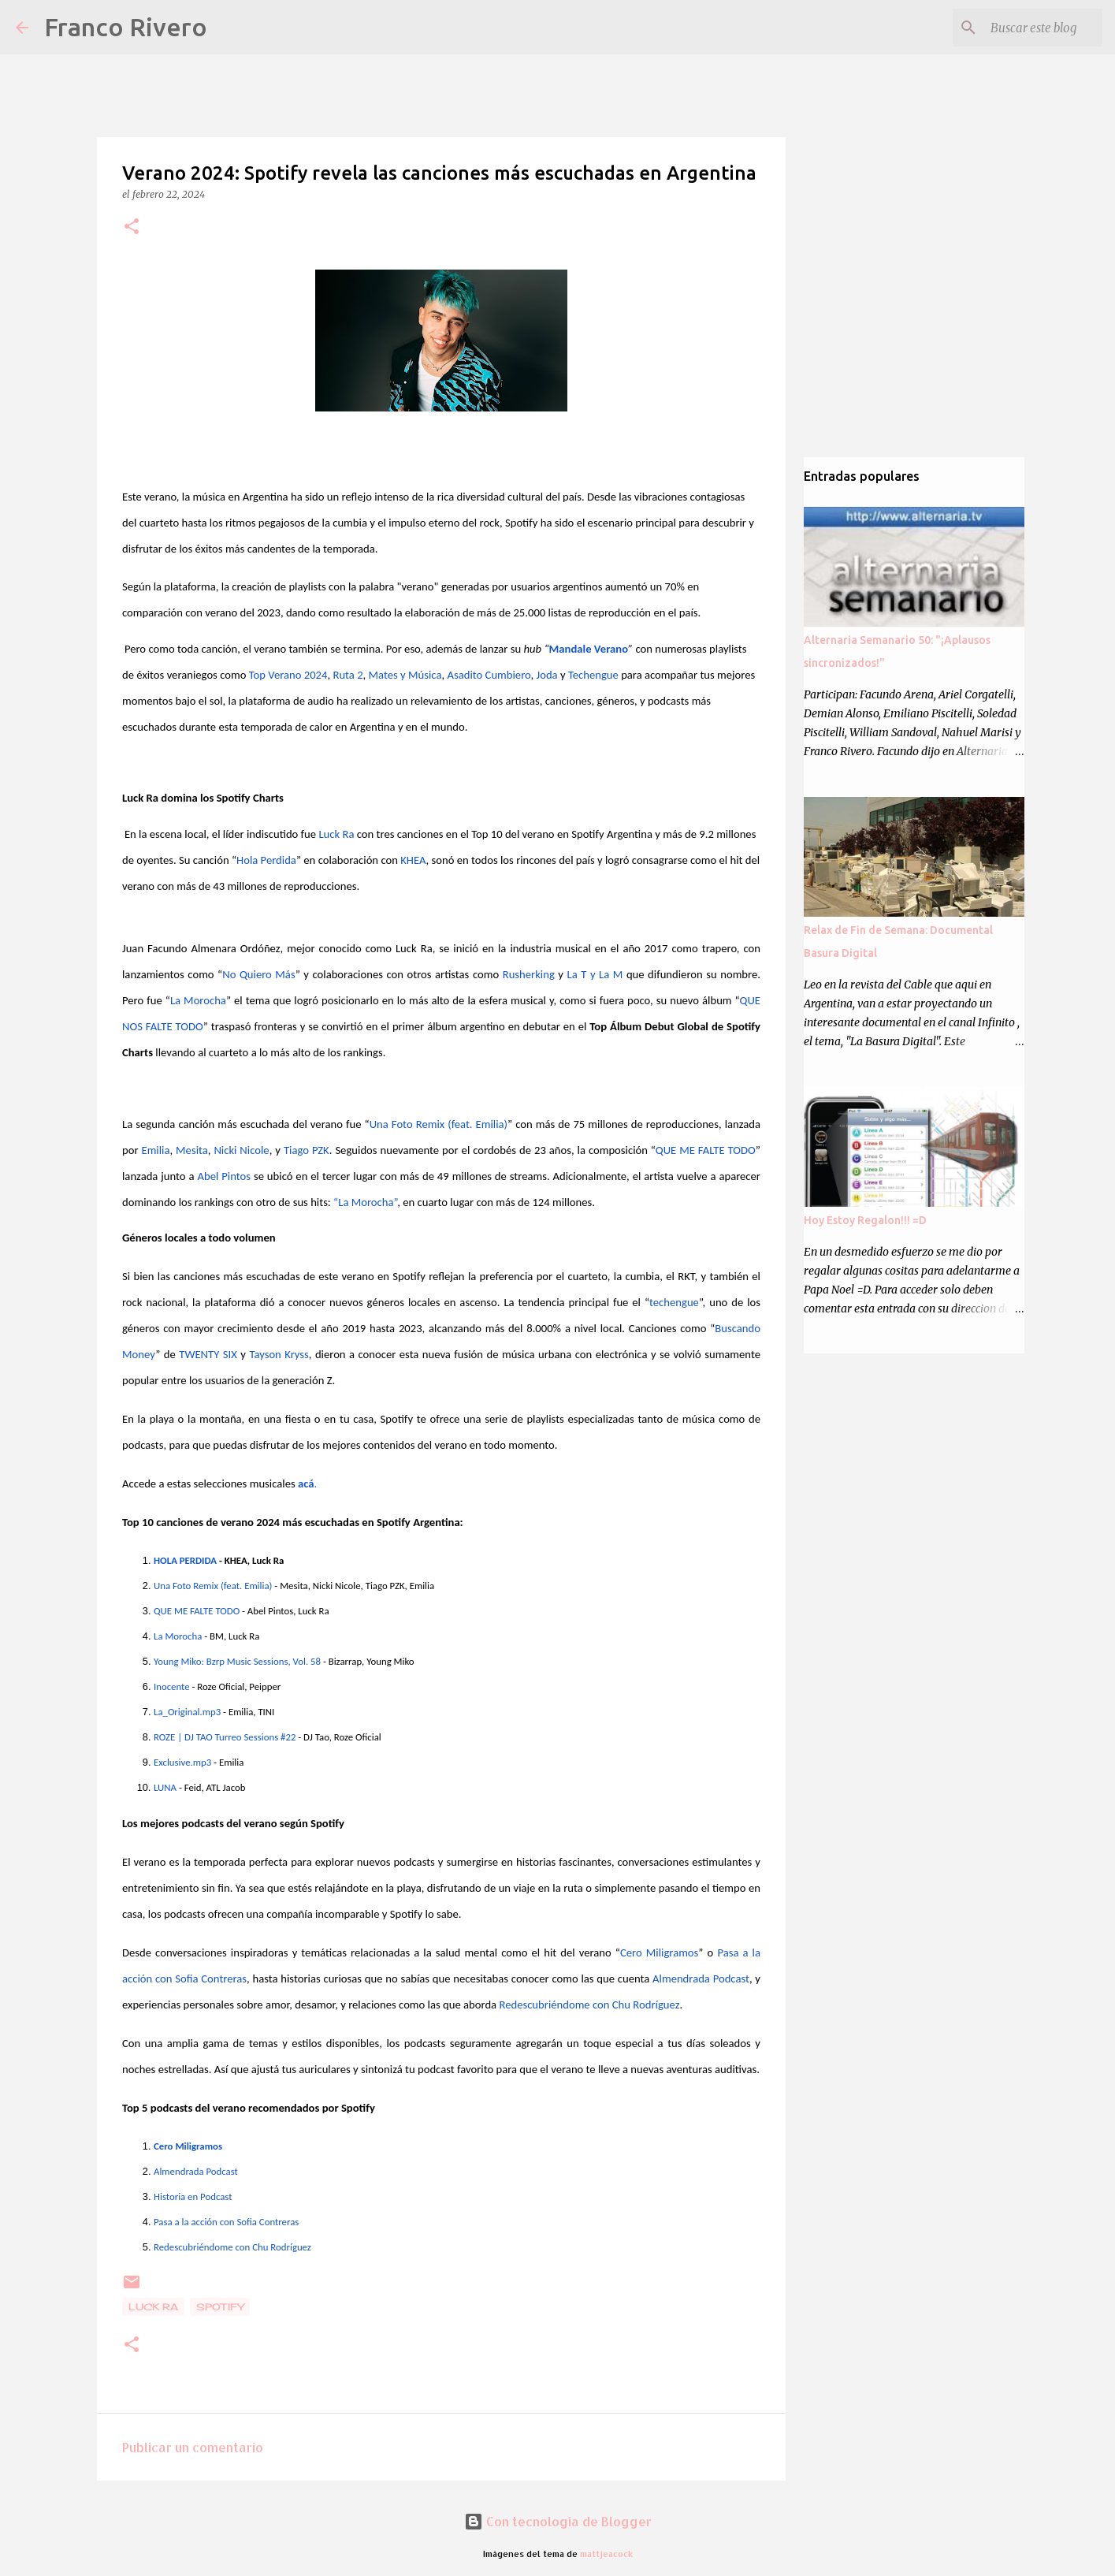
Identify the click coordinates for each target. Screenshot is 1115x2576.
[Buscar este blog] (1019, 28)
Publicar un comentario (192, 2447)
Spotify (219, 2307)
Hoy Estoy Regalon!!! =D (865, 1220)
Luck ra (153, 2307)
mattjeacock (606, 2553)
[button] (131, 227)
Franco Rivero (125, 27)
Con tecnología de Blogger (558, 2521)
